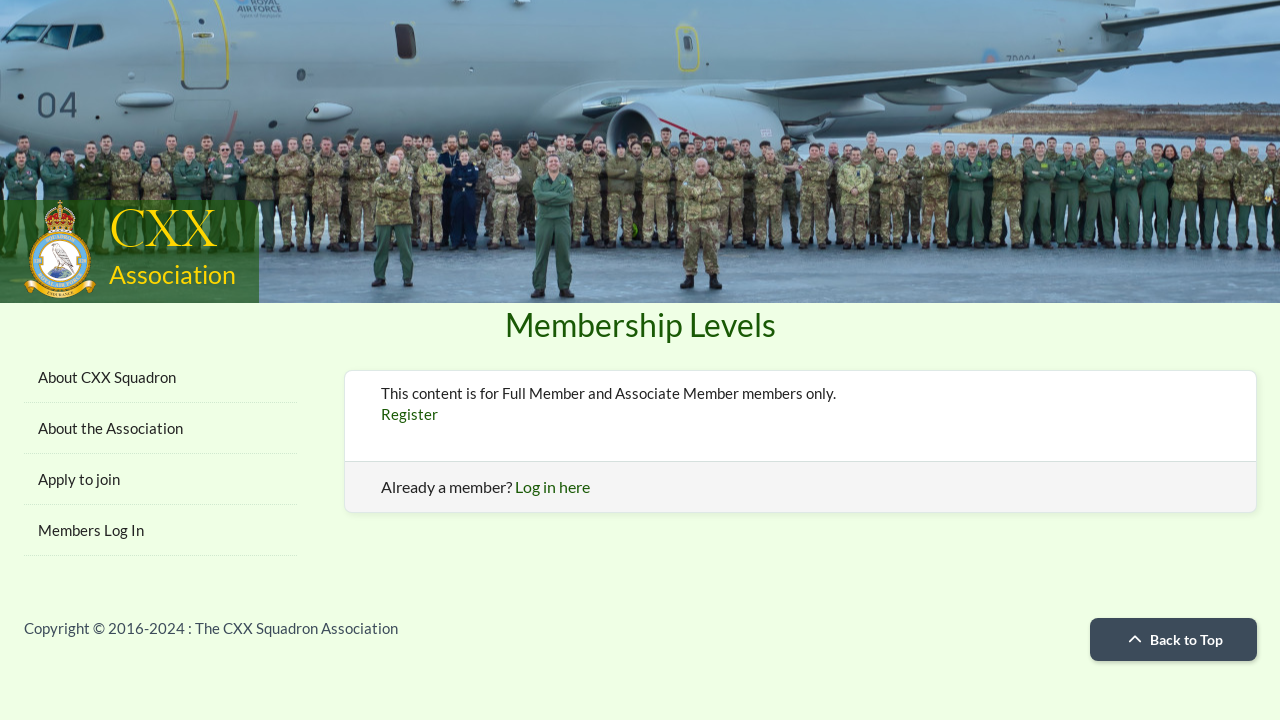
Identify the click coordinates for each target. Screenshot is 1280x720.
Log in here (552, 486)
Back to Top (1173, 639)
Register (409, 414)
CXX (163, 231)
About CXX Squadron (107, 377)
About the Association (110, 428)
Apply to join (79, 479)
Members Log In (91, 530)
